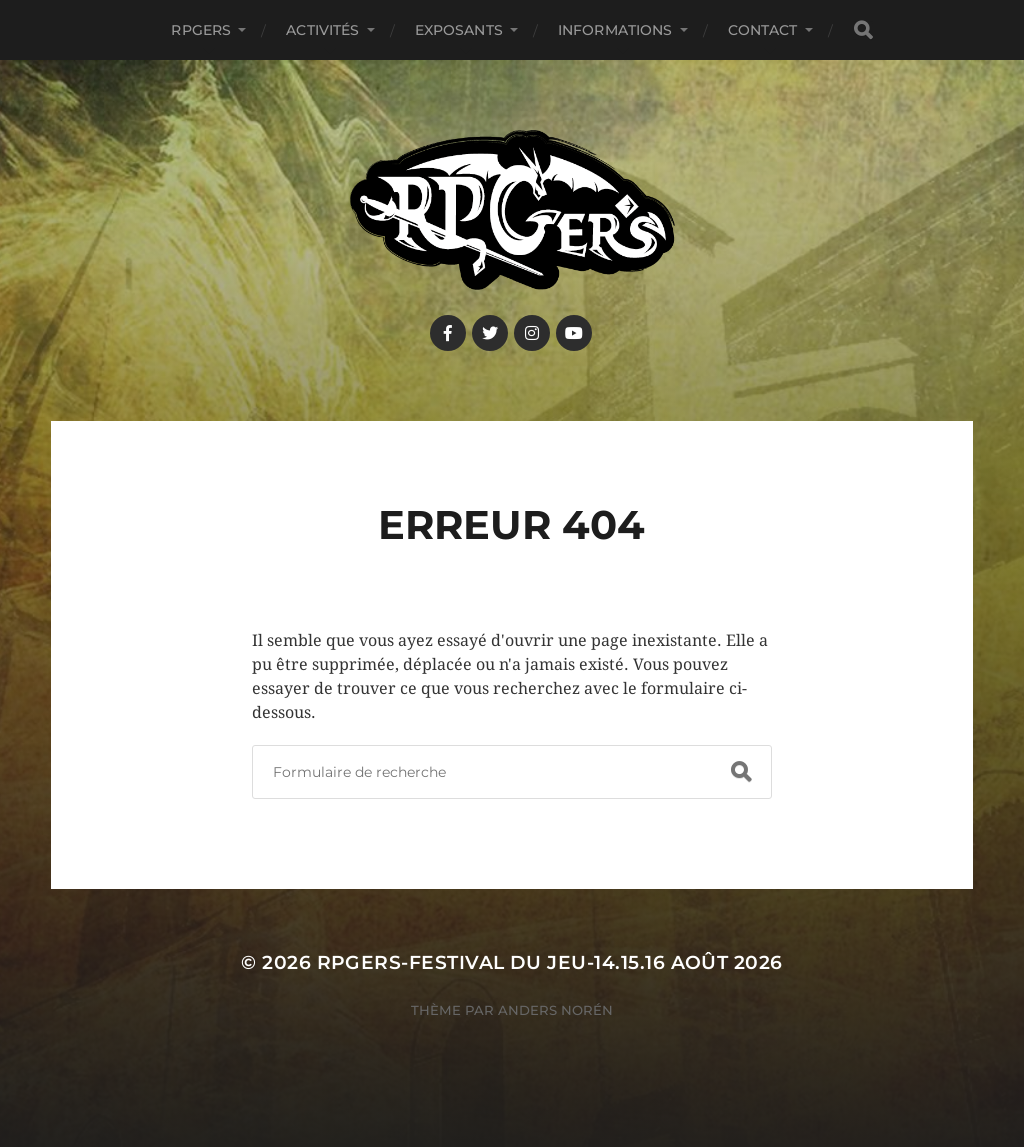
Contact (763, 30)
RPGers (201, 30)
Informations (615, 30)
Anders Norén (555, 1010)
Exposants (459, 30)
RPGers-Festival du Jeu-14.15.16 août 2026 (550, 962)
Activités (322, 30)
